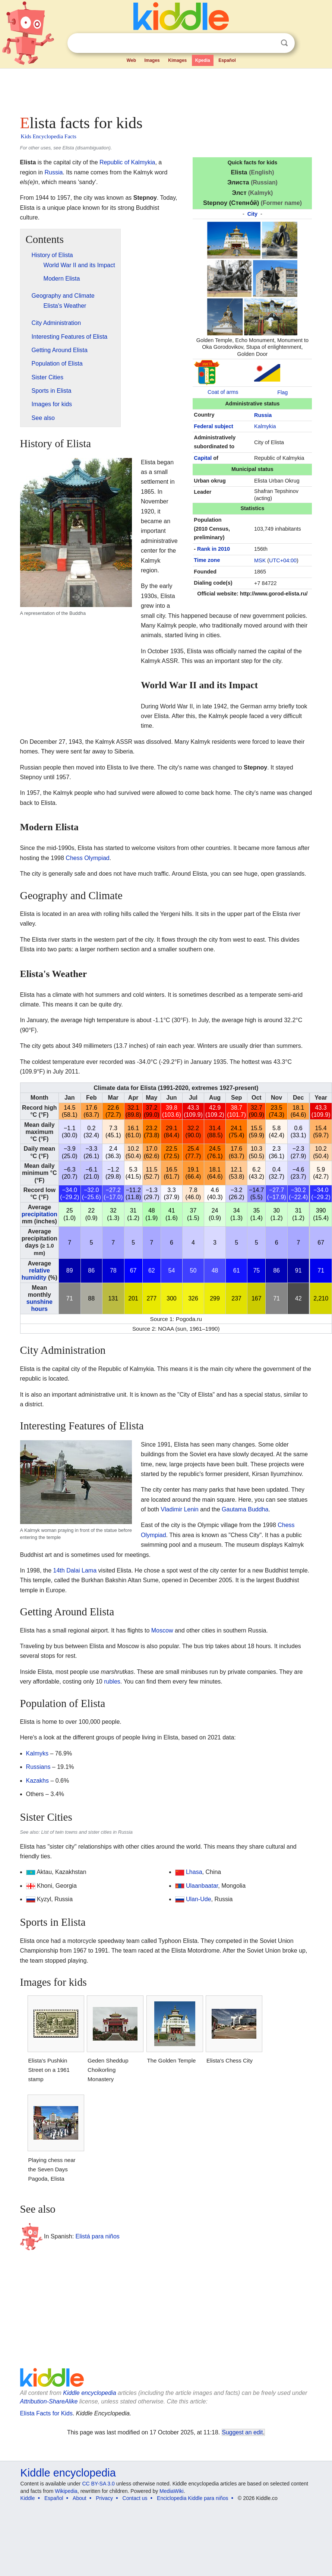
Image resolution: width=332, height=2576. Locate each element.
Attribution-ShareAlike (49, 2401)
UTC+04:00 (283, 560)
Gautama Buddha (245, 1509)
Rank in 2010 (213, 549)
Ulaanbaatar (202, 1886)
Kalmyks (37, 1753)
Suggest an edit (242, 2432)
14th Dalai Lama (75, 1570)
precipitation (39, 1214)
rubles (112, 1681)
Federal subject (213, 426)
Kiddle (27, 2498)
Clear (269, 43)
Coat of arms (223, 392)
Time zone (207, 560)
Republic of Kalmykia (127, 162)
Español (227, 60)
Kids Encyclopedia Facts (48, 136)
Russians (38, 1767)
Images (151, 60)
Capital (203, 458)
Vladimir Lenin (179, 1509)
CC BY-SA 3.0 (98, 2484)
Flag (282, 392)
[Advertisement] (143, 89)
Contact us (135, 2498)
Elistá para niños (98, 2236)
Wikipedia (66, 2491)
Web (131, 60)
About (79, 2498)
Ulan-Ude (198, 1899)
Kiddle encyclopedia (89, 2393)
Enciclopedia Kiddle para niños (192, 2498)
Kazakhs (37, 1780)
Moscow (162, 1630)
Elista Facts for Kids (46, 2413)
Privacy (104, 2498)
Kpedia (202, 60)
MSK (260, 560)
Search (284, 43)
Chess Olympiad (87, 858)
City (252, 214)
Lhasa (194, 1872)
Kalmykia (265, 426)
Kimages (177, 60)
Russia (263, 415)
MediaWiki (171, 2491)
